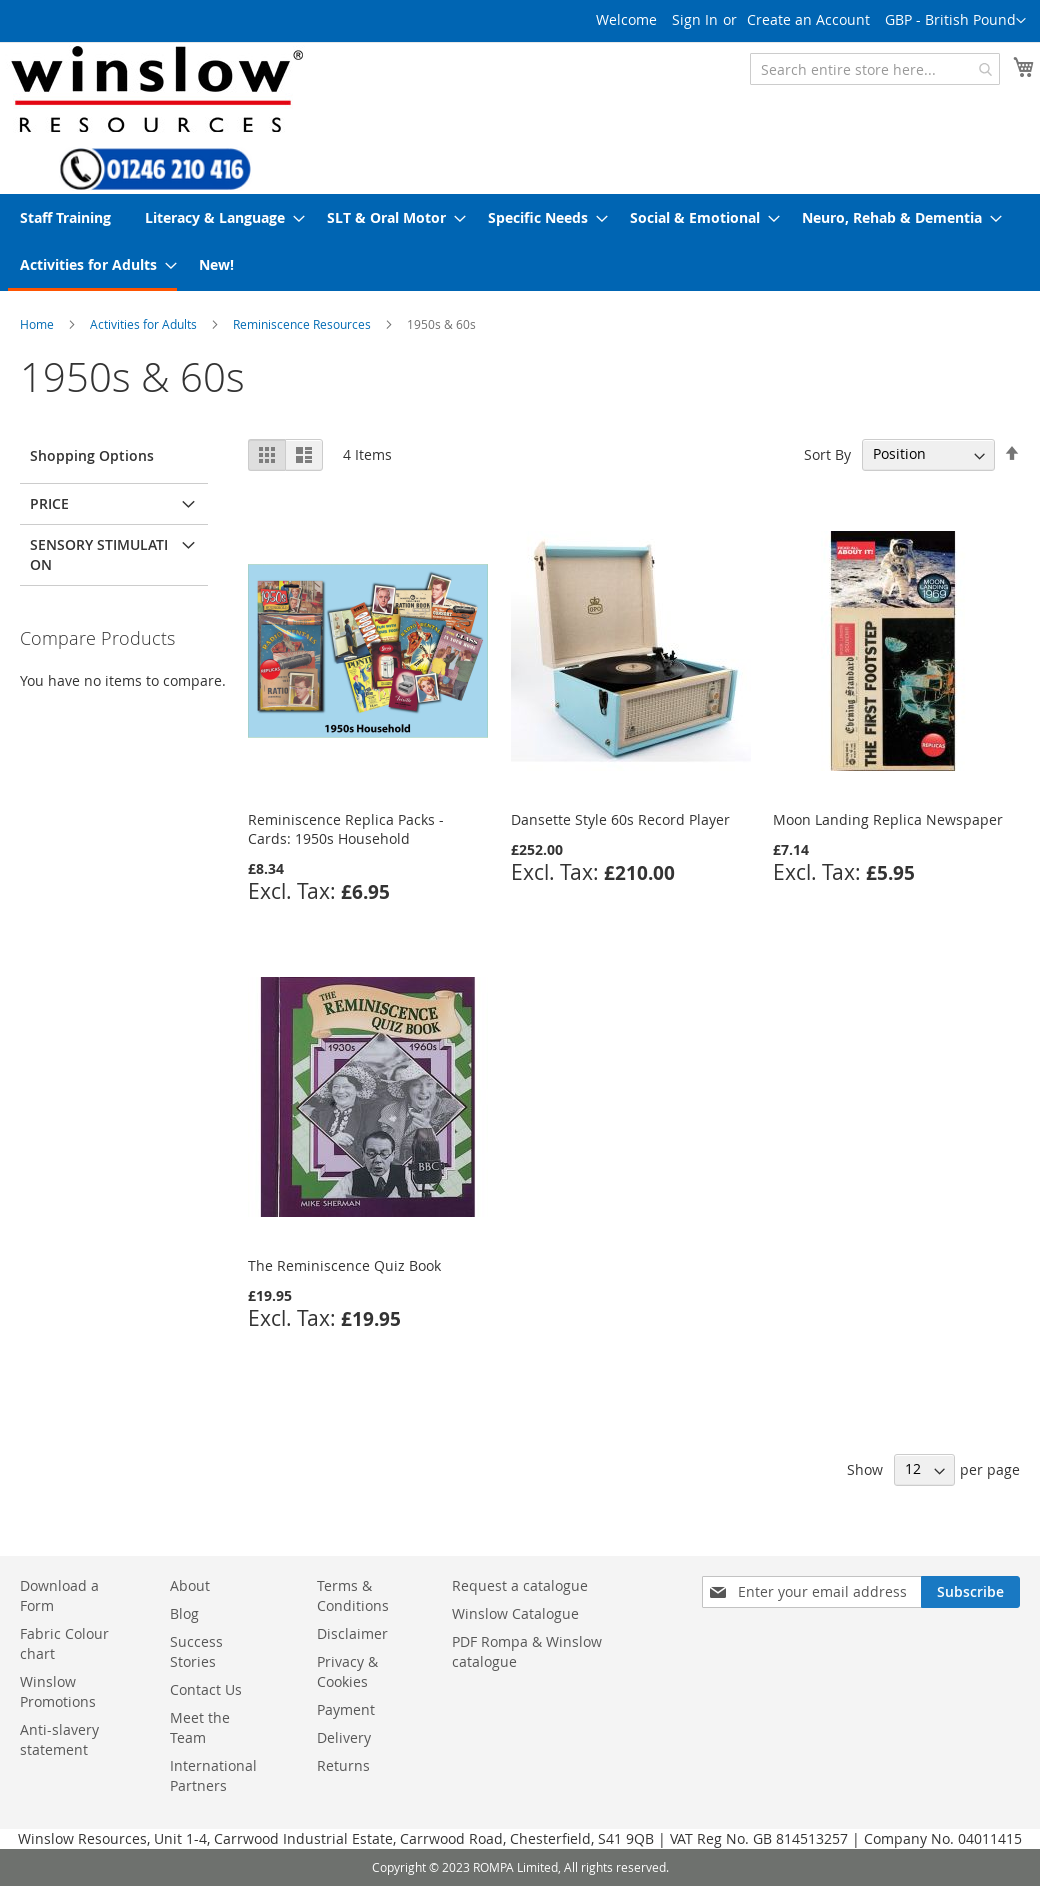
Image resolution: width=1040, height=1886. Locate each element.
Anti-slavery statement (59, 1739)
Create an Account (808, 19)
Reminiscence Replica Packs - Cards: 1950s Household (346, 829)
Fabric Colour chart (64, 1643)
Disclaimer (352, 1633)
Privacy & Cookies (347, 1671)
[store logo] (155, 88)
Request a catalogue (520, 1585)
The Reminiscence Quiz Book (344, 1265)
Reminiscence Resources (302, 324)
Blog (184, 1613)
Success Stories (196, 1651)
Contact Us (206, 1689)
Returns (343, 1765)
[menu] (520, 242)
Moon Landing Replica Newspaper (888, 819)
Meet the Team (200, 1727)
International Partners (213, 1775)
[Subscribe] (970, 1592)
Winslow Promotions (58, 1691)
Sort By (827, 453)
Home (37, 324)
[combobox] (875, 69)
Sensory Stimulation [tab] (99, 554)
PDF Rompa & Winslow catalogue (527, 1651)
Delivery (344, 1737)
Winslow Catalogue (515, 1613)
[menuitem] (65, 217)
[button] (955, 21)
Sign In (695, 19)
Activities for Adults (143, 324)
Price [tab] (49, 503)
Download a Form (59, 1595)
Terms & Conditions (353, 1595)
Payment (346, 1709)
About (190, 1585)
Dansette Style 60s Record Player (620, 819)
